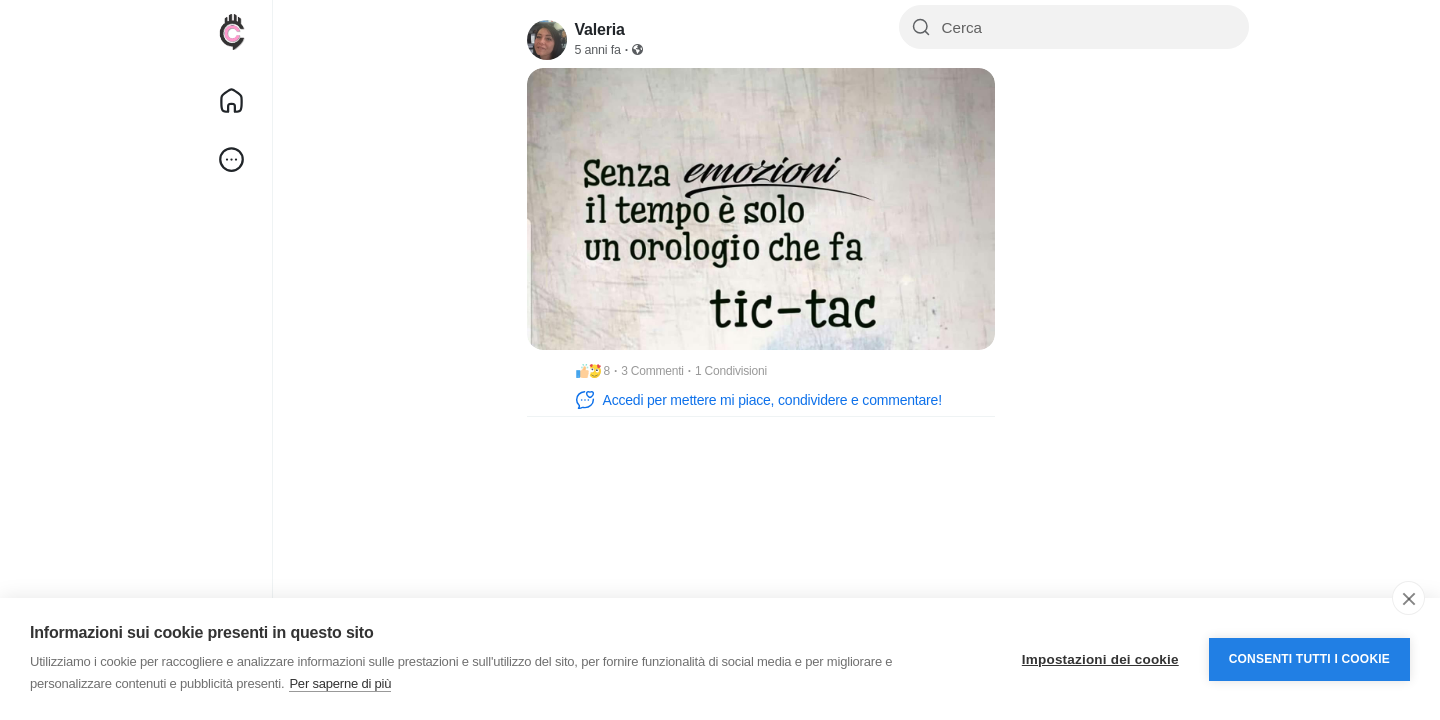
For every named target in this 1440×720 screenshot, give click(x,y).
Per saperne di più (340, 683)
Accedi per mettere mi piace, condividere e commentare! (758, 400)
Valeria (600, 29)
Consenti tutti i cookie (1309, 659)
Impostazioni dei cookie (1100, 659)
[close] (1408, 598)
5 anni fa (598, 50)
